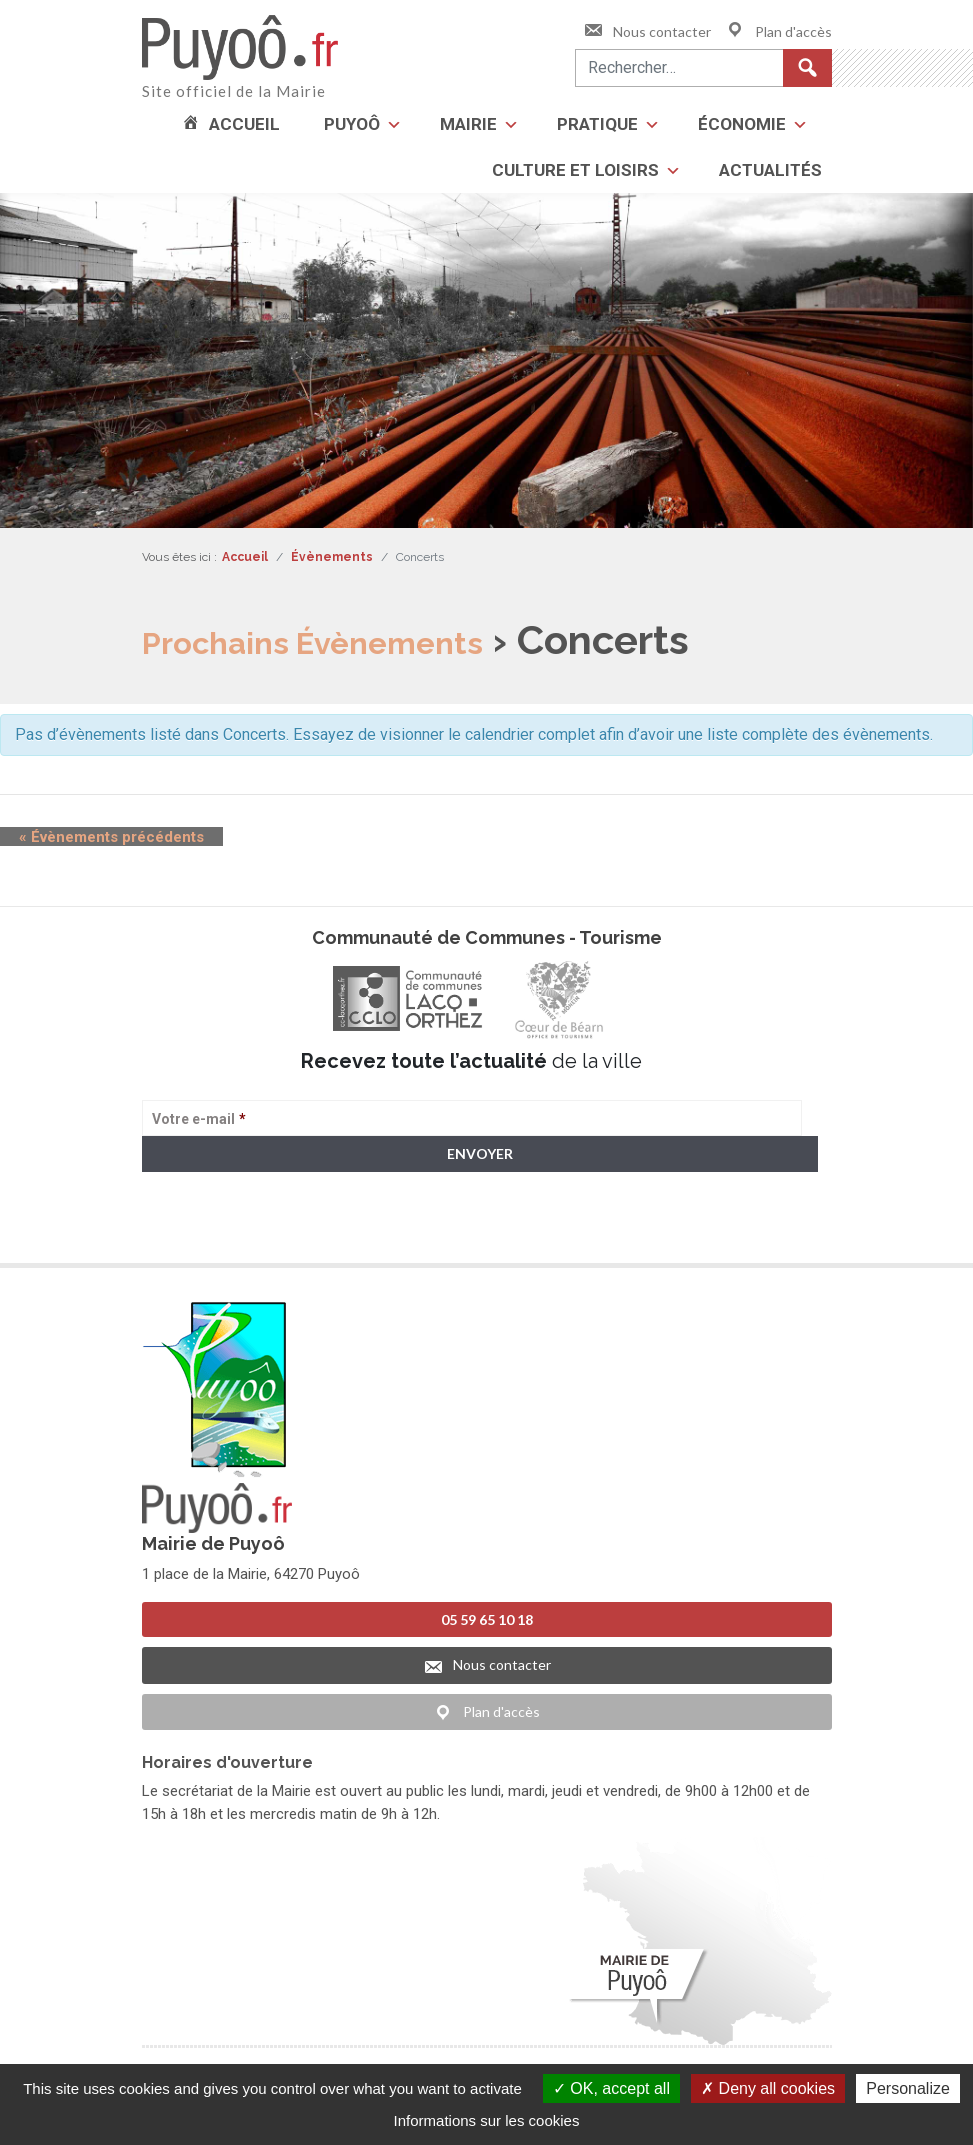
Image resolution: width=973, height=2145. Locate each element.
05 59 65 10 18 (487, 1619)
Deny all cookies (768, 2088)
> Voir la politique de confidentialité (220, 1231)
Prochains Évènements (359, 639)
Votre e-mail (199, 1119)
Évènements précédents (92, 837)
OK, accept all (611, 2088)
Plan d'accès (778, 31)
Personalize (908, 2088)
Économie (742, 124)
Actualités (770, 170)
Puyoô (352, 124)
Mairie (468, 124)
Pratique (597, 124)
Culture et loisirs (575, 170)
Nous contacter (647, 31)
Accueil (244, 124)
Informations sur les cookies (487, 2120)
